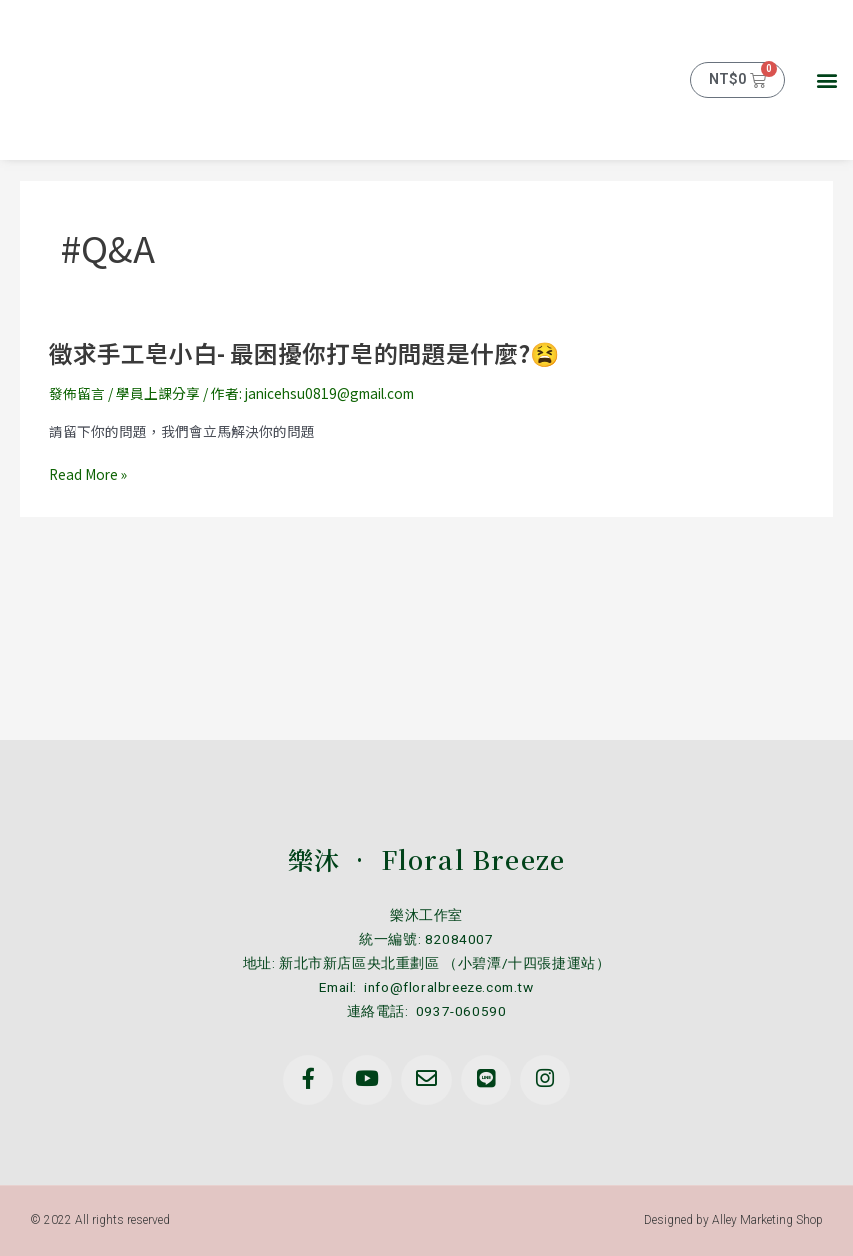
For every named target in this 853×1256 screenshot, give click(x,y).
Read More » (88, 474)
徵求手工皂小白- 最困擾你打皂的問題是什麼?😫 (304, 352)
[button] (826, 80)
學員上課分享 (158, 393)
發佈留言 (77, 393)
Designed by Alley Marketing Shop (733, 1220)
